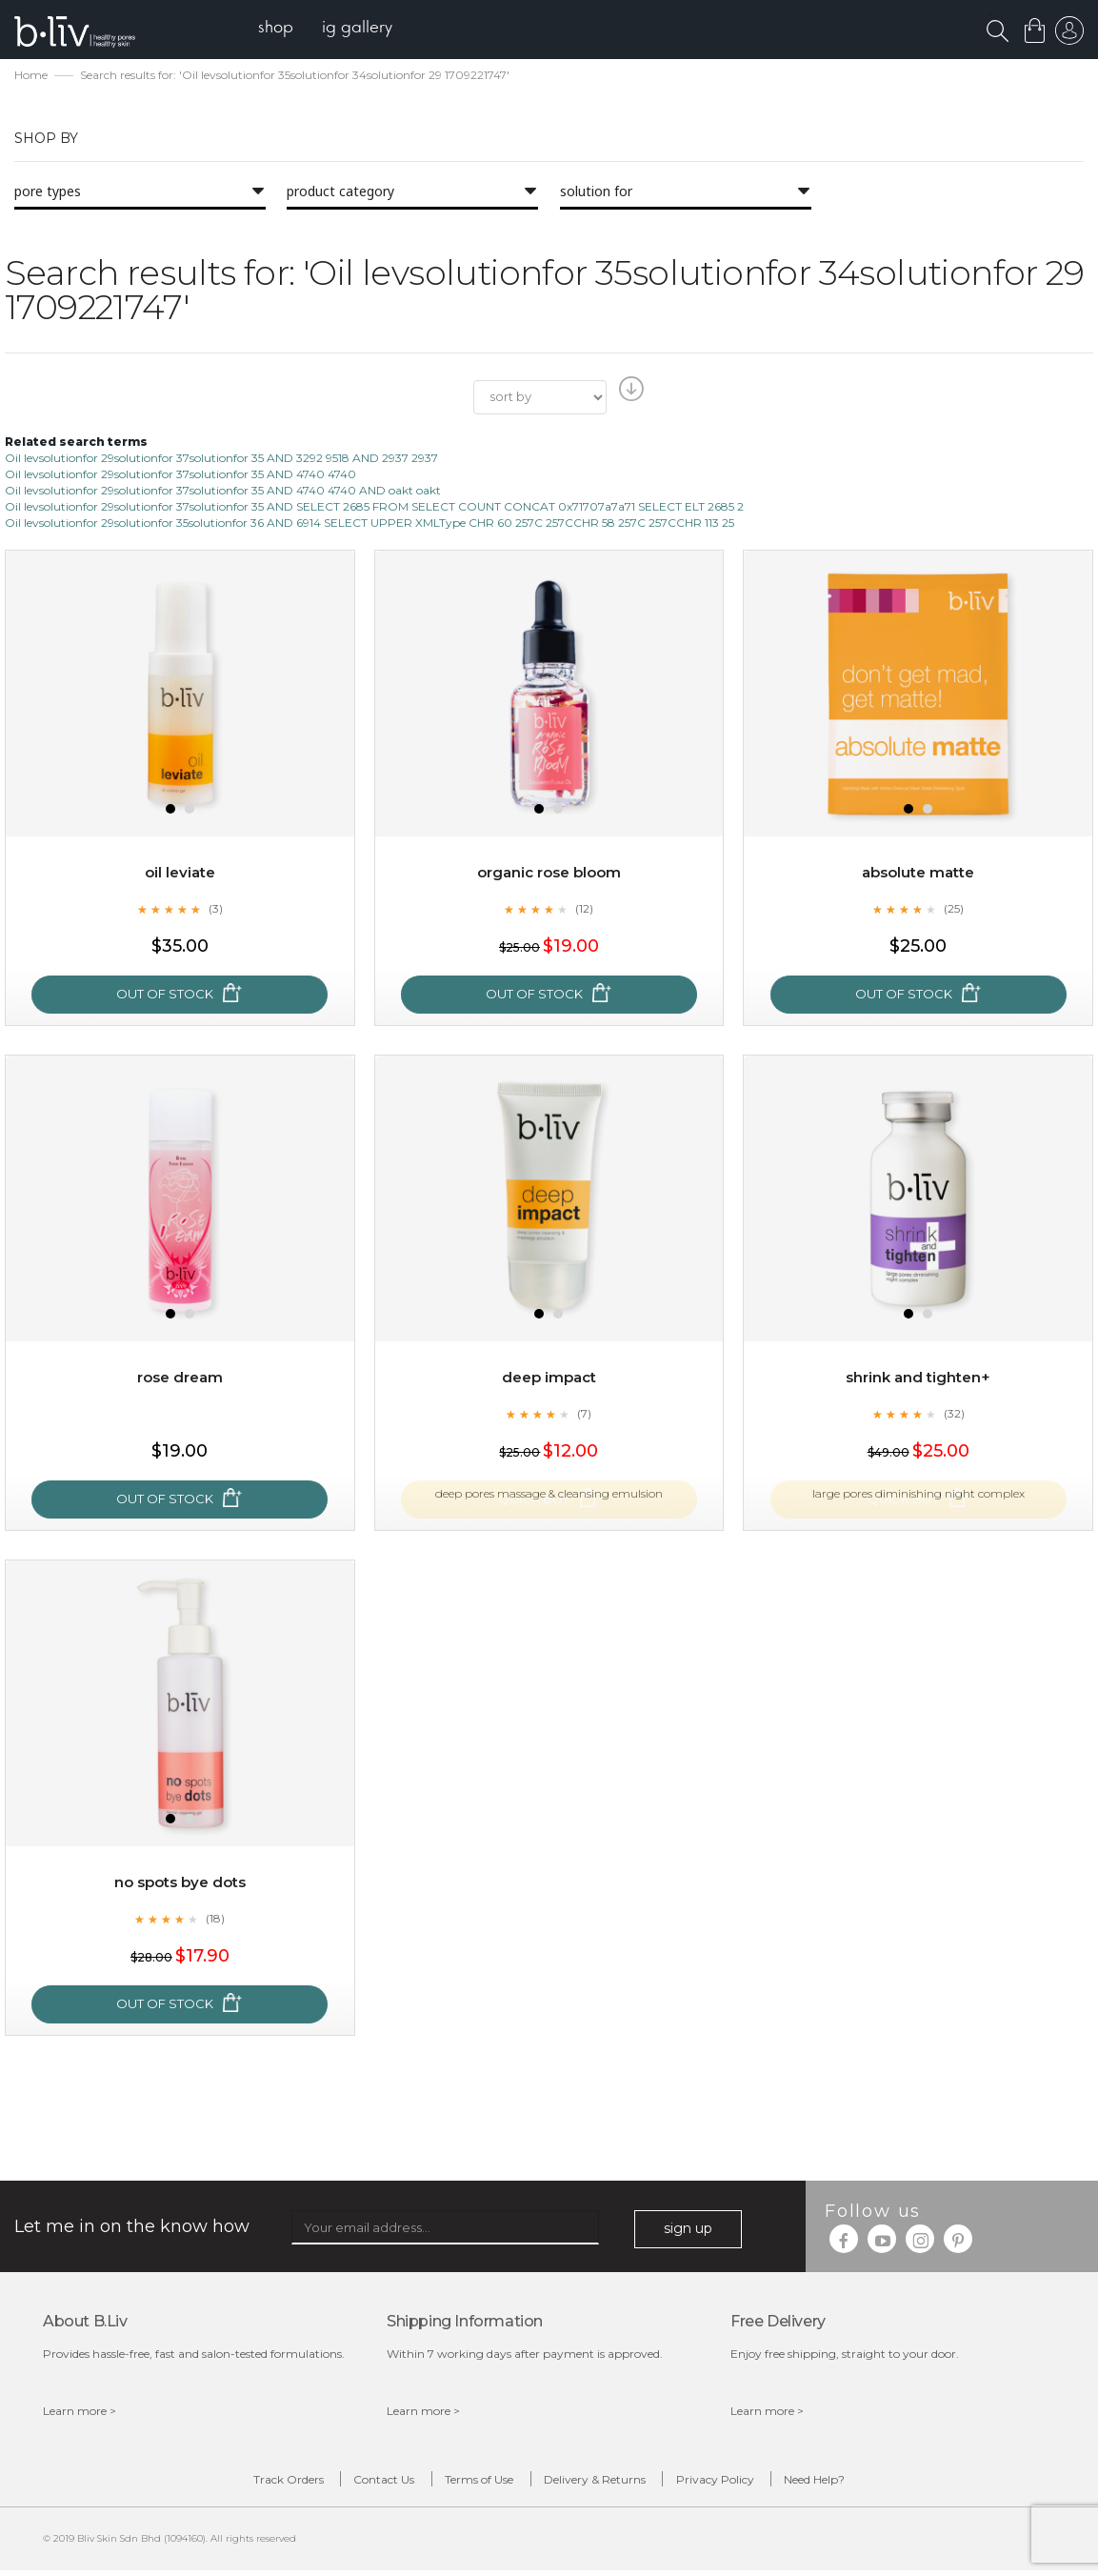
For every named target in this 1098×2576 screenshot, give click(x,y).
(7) (584, 1414)
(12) (584, 909)
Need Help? (841, 2483)
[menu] (333, 29)
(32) (954, 1414)
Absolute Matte (918, 874)
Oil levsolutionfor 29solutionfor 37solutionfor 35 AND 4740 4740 (180, 476)
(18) (215, 1919)
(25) (954, 909)
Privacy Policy (731, 2483)
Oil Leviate (179, 874)
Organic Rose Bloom (548, 874)
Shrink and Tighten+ (918, 1379)
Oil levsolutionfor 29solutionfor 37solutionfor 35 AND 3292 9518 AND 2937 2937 (221, 459)
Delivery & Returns (600, 2483)
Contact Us (368, 2483)
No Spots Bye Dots (179, 1884)
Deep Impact (548, 1379)
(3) (215, 909)
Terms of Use (474, 2483)
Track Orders (262, 2483)
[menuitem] (284, 29)
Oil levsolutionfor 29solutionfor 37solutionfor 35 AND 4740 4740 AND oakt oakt (223, 492)
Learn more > (79, 2412)
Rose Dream (179, 1379)
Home (31, 77)
